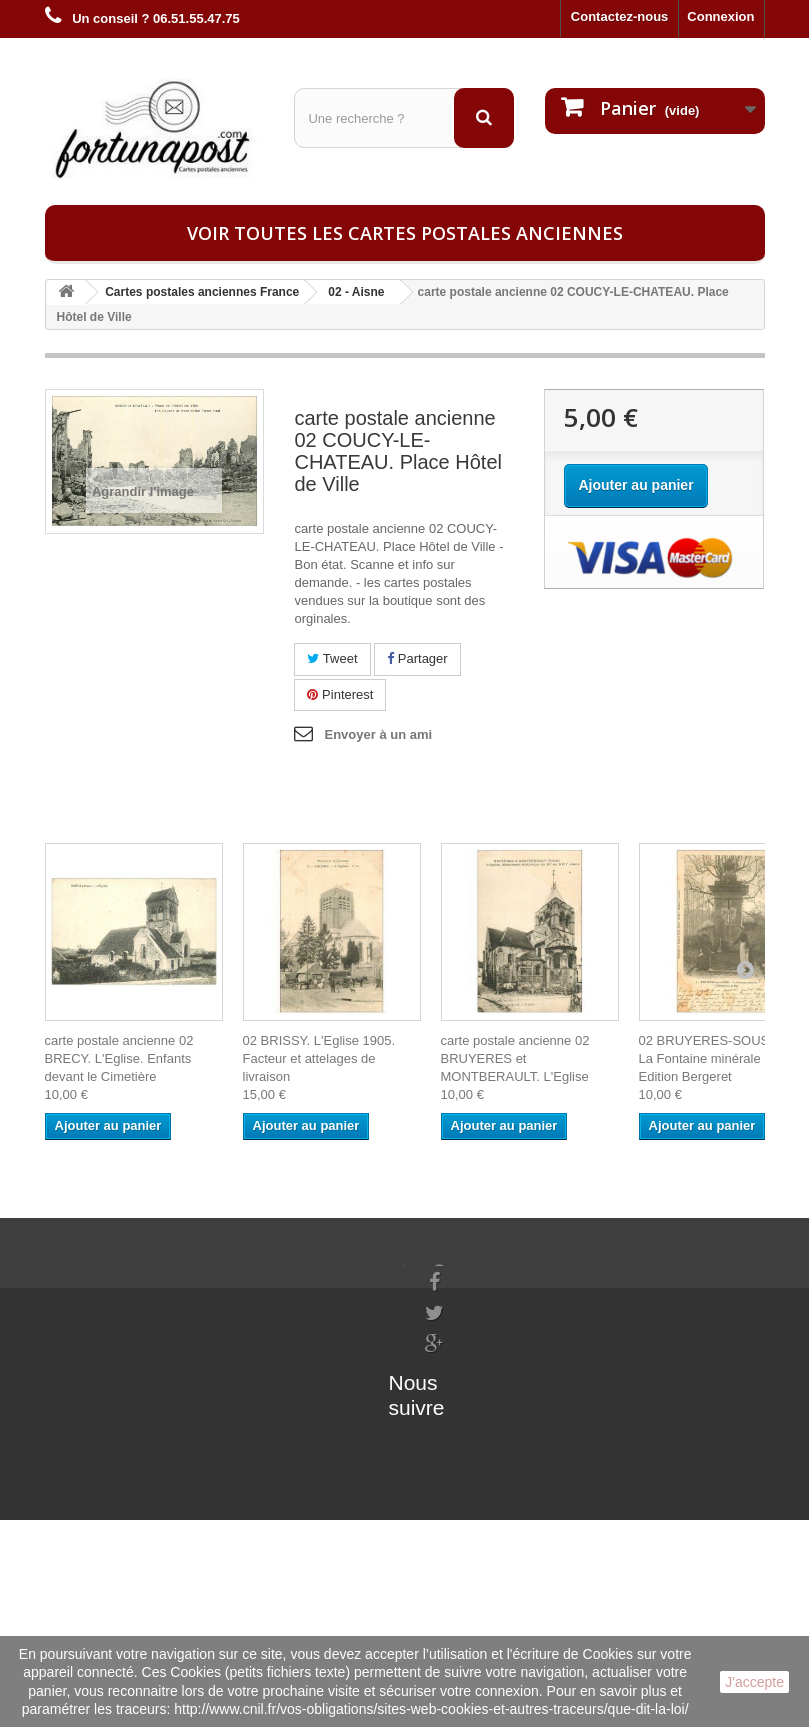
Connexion (720, 16)
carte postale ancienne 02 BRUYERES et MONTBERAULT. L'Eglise (515, 1058)
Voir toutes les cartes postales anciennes (405, 233)
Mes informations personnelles (265, 1297)
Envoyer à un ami (378, 734)
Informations (84, 1271)
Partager (417, 658)
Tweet (332, 658)
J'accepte (754, 1682)
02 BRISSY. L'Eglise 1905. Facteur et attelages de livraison (319, 1058)
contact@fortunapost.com (503, 1441)
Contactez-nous (620, 16)
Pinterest (340, 694)
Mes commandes (222, 1271)
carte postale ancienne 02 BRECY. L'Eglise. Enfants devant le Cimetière (119, 1058)
